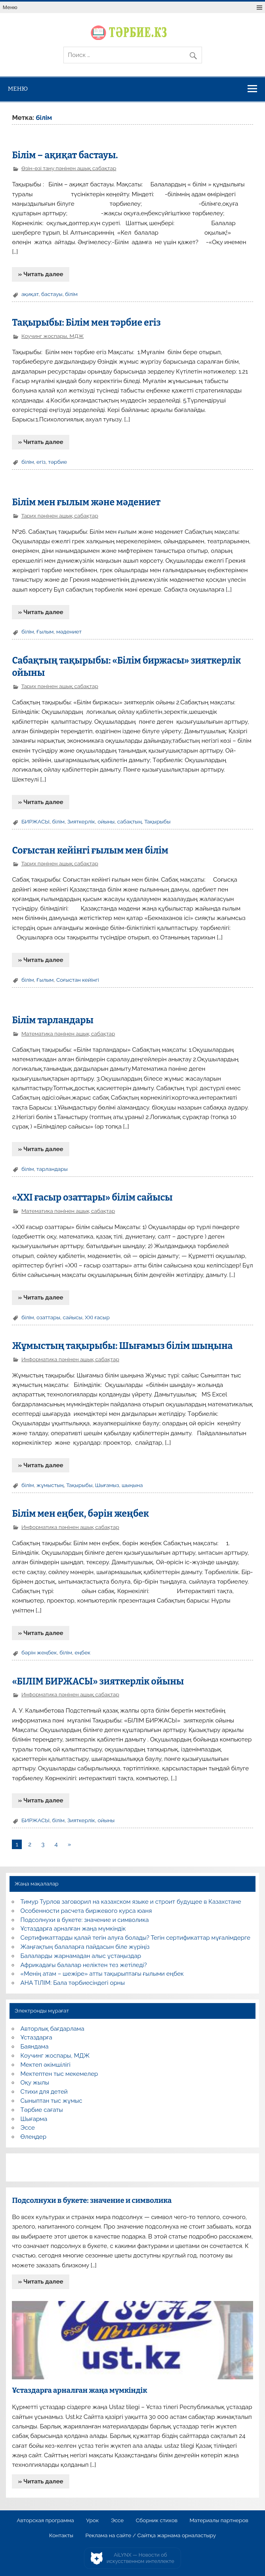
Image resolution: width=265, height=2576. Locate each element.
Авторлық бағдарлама (52, 2028)
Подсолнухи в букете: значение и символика (85, 1919)
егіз (41, 462)
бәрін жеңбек (39, 1652)
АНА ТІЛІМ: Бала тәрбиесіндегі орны (73, 1982)
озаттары (48, 1317)
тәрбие (57, 462)
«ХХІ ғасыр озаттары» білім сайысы (92, 1197)
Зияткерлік (81, 821)
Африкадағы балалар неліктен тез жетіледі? (84, 1965)
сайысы (72, 1317)
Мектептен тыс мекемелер (59, 2073)
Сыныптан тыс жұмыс (51, 2100)
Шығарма (34, 2119)
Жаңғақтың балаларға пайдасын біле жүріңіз (85, 1946)
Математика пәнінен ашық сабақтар (68, 1033)
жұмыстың (50, 1485)
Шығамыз (107, 1485)
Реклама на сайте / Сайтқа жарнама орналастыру (150, 2535)
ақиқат (30, 294)
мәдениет (69, 631)
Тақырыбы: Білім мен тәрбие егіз (86, 322)
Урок (92, 2520)
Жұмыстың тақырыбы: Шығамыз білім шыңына (122, 1346)
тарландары (52, 1169)
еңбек (82, 1652)
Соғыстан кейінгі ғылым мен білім (90, 850)
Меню (10, 7)
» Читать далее (40, 274)
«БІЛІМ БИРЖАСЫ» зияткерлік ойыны (98, 1681)
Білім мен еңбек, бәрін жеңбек (80, 1513)
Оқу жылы (35, 2082)
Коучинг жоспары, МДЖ (52, 336)
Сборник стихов (156, 2520)
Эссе (28, 2127)
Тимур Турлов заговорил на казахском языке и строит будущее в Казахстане (131, 1901)
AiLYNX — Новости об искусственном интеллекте (140, 2558)
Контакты (61, 2535)
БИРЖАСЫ (35, 821)
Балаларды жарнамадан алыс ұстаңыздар (81, 1956)
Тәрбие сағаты (42, 2109)
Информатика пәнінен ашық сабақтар (70, 1359)
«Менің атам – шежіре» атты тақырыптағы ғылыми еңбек (102, 1973)
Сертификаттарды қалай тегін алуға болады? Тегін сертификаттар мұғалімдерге (135, 1937)
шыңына (132, 1485)
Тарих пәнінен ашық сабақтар (59, 515)
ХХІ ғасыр (97, 1317)
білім (71, 294)
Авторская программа (45, 2520)
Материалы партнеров (218, 2520)
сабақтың (129, 821)
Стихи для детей (44, 2091)
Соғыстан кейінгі (77, 980)
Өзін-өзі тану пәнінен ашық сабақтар (68, 168)
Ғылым (44, 631)
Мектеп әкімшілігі (46, 2064)
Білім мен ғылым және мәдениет (86, 502)
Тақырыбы (157, 821)
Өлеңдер (33, 2136)
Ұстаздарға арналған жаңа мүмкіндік (73, 1928)
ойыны (106, 821)
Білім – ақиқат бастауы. (65, 155)
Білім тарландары (52, 1020)
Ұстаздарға (36, 2037)
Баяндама (35, 2046)
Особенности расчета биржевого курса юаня (86, 1910)
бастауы (52, 294)
